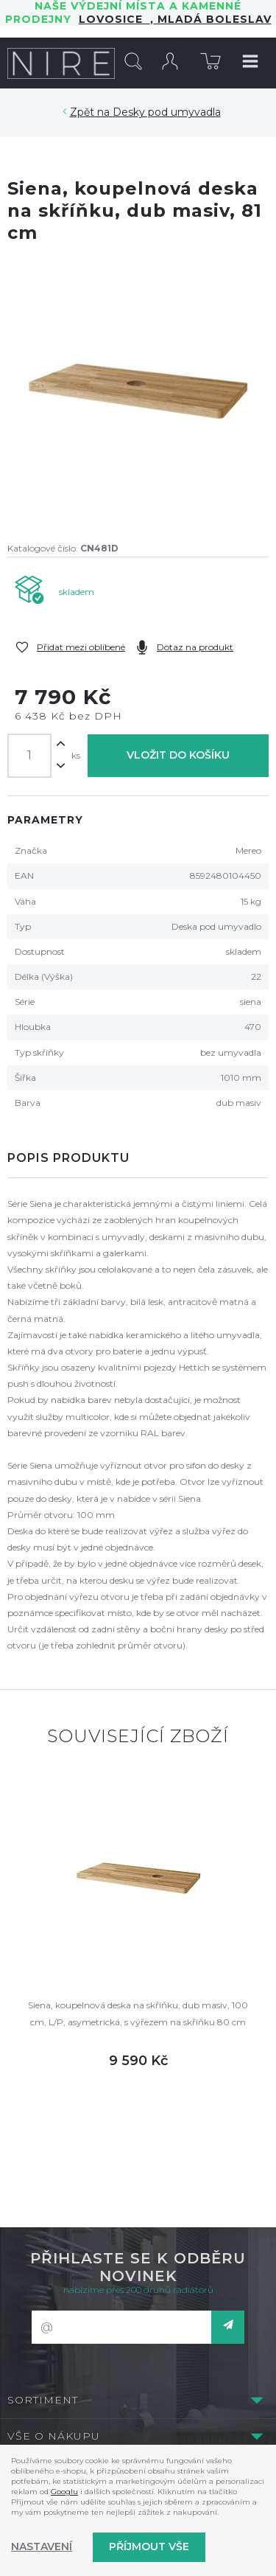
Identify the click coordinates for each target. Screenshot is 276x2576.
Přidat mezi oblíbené (81, 646)
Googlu (64, 2491)
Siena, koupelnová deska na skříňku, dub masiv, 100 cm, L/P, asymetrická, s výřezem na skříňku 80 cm (138, 2013)
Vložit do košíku (178, 755)
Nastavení (41, 2546)
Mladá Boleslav (213, 19)
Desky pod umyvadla (167, 112)
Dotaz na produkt (195, 646)
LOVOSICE (114, 19)
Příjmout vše (149, 2546)
